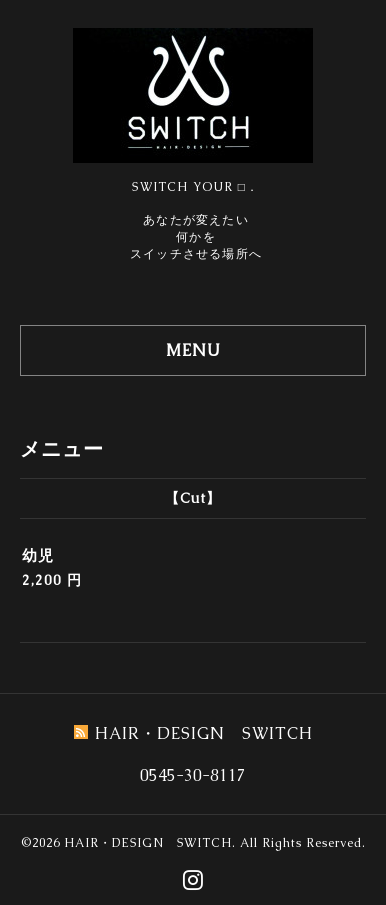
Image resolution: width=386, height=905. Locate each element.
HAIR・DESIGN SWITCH (148, 843)
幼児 (38, 555)
